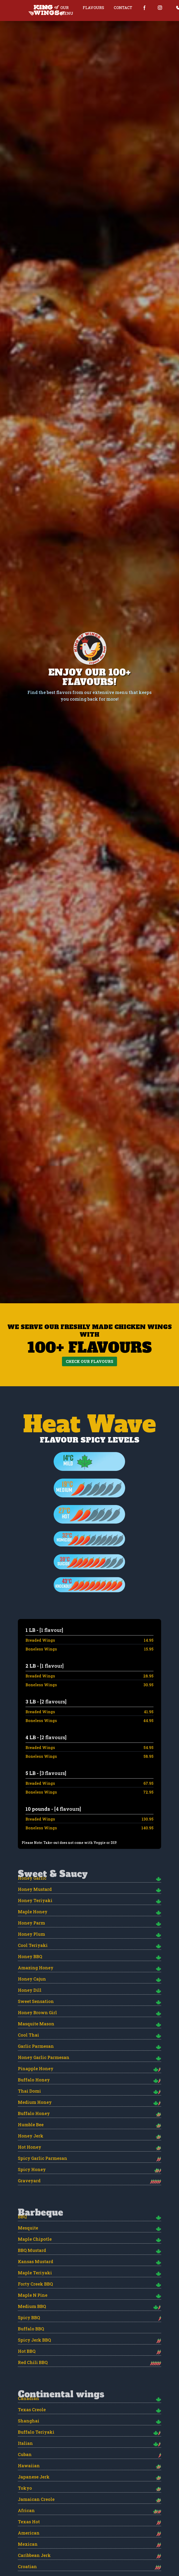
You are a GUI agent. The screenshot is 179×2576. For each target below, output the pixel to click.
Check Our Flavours (89, 1361)
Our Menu (66, 10)
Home (44, 7)
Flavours (93, 7)
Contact (123, 7)
